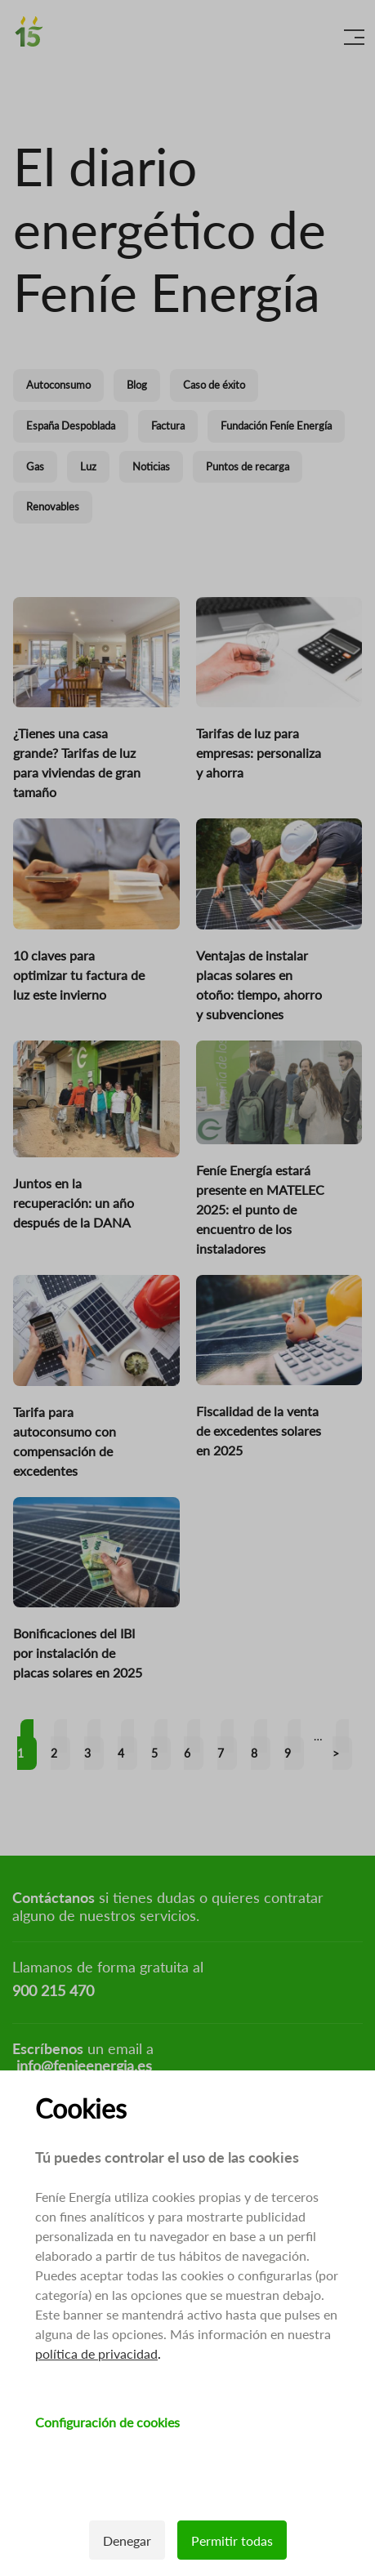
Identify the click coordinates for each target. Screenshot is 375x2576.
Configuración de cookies (107, 2422)
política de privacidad (96, 2353)
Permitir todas (232, 2540)
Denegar (127, 2540)
